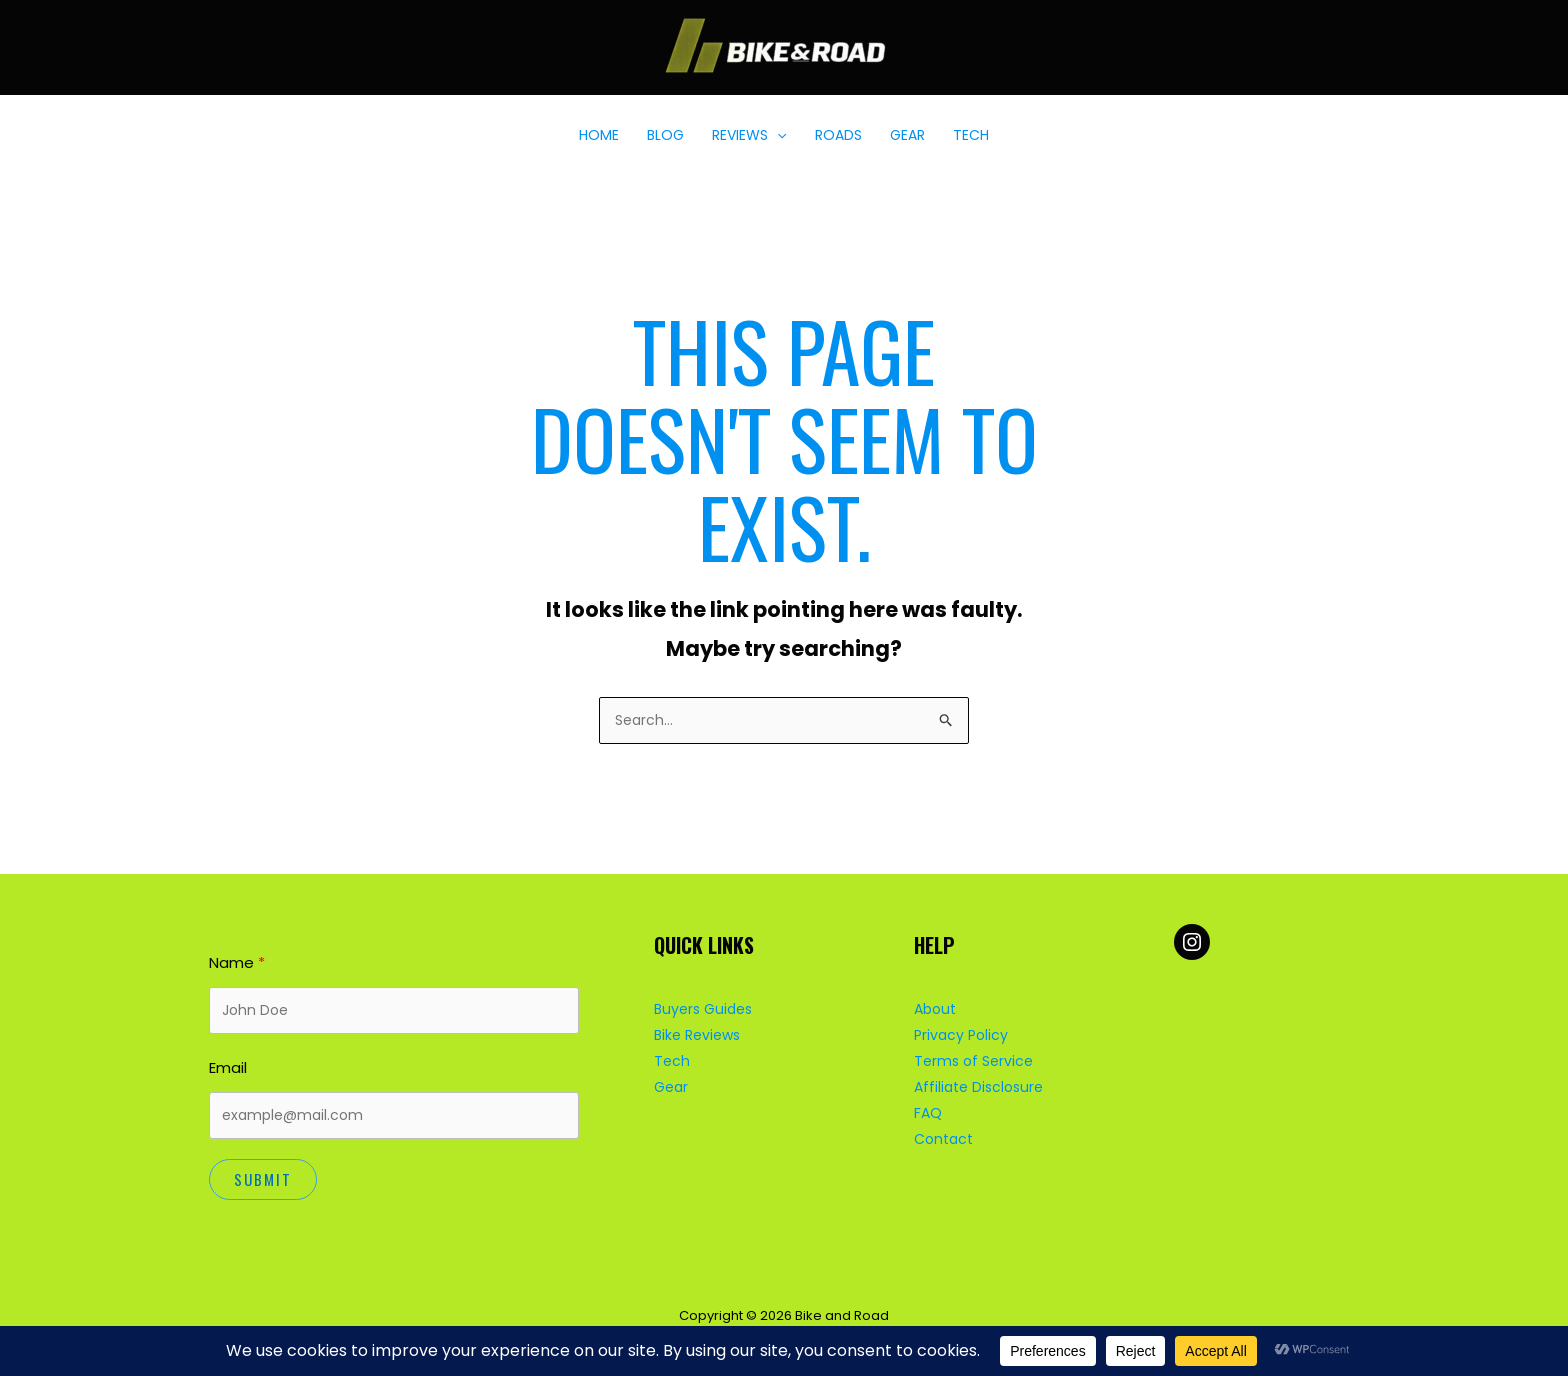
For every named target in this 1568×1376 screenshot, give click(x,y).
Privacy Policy (961, 1035)
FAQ (928, 1113)
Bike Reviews (697, 1035)
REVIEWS (749, 135)
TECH (971, 135)
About (935, 1009)
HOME (599, 135)
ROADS (838, 135)
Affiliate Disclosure (978, 1087)
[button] (777, 135)
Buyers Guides (703, 1009)
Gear (671, 1087)
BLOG (665, 135)
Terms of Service (973, 1061)
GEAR (907, 135)
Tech (672, 1061)
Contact (943, 1139)
